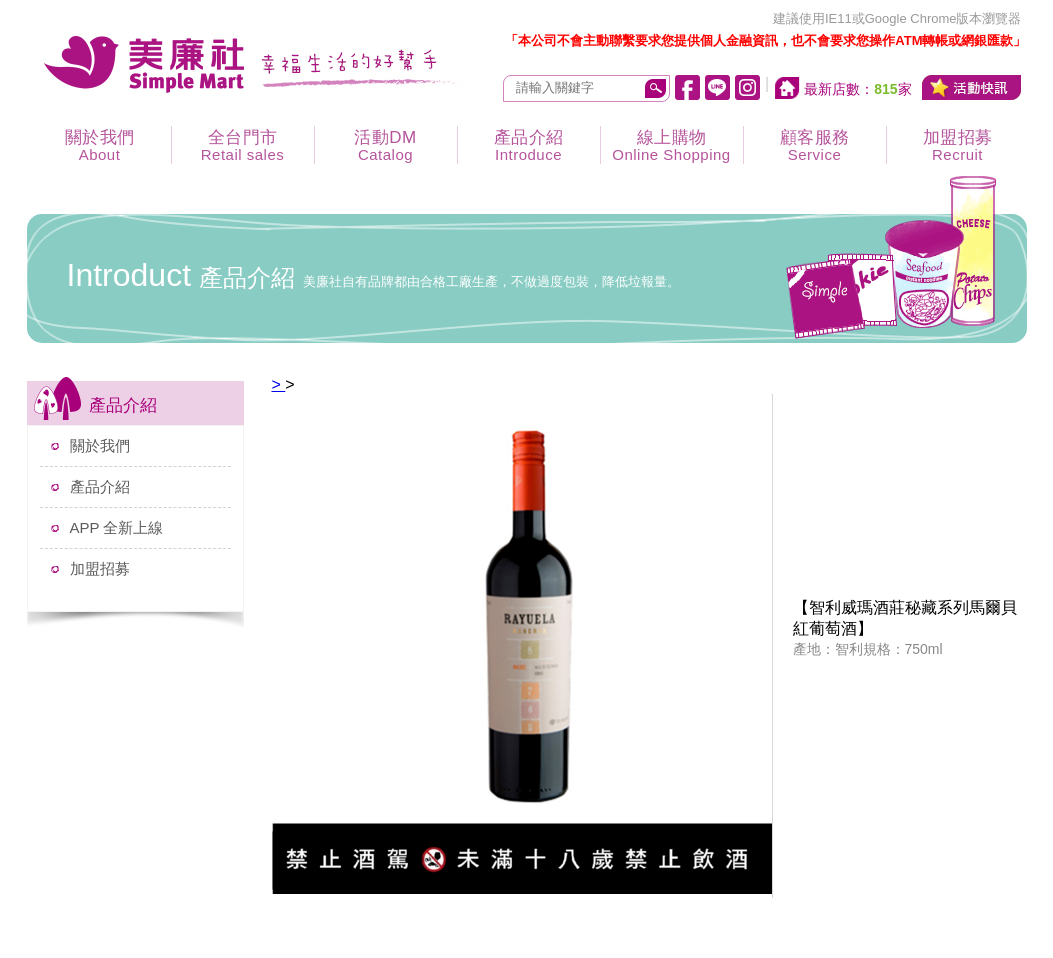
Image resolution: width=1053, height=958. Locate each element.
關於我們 (100, 145)
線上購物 (672, 145)
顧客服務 (815, 145)
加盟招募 (958, 145)
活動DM (386, 145)
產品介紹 (529, 145)
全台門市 (243, 145)
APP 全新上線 (117, 527)
